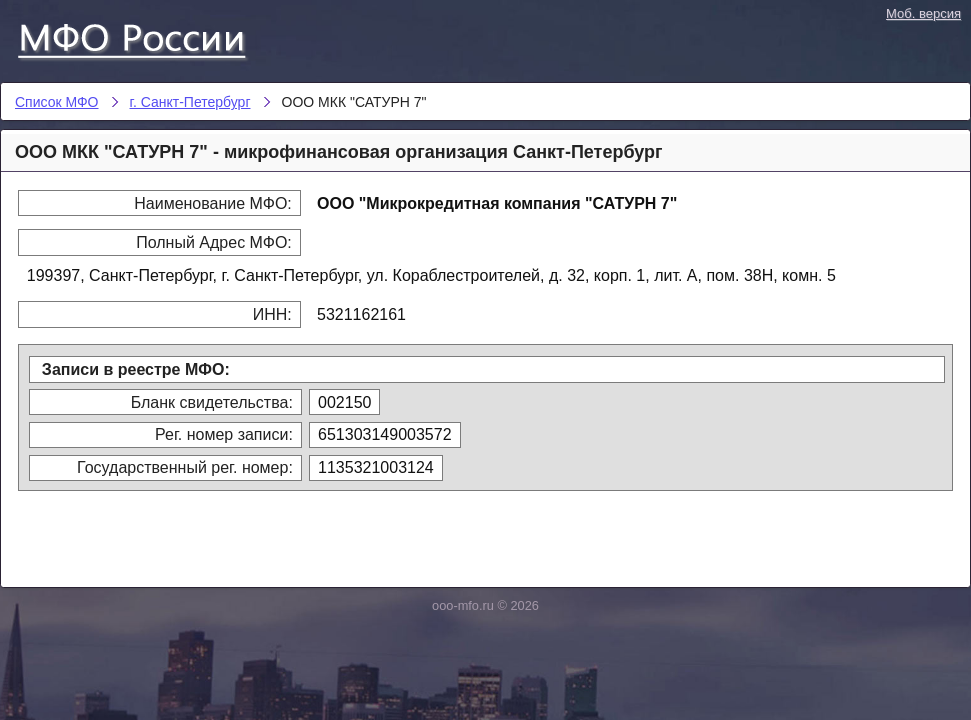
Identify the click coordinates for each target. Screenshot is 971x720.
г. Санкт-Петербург (190, 102)
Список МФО (150, 37)
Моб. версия (923, 13)
